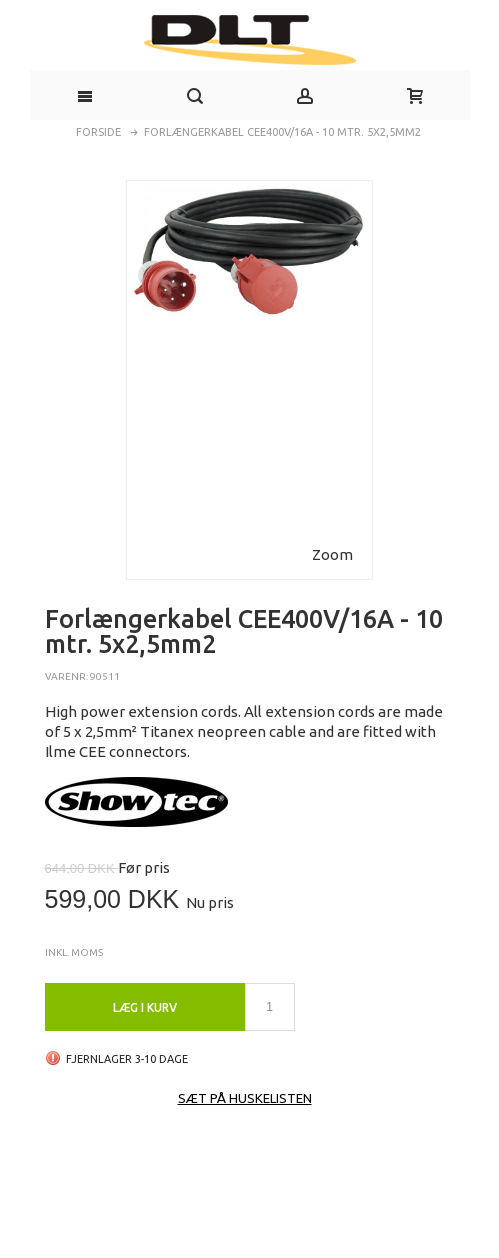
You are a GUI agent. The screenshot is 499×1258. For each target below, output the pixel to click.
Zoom (332, 554)
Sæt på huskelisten (245, 1098)
